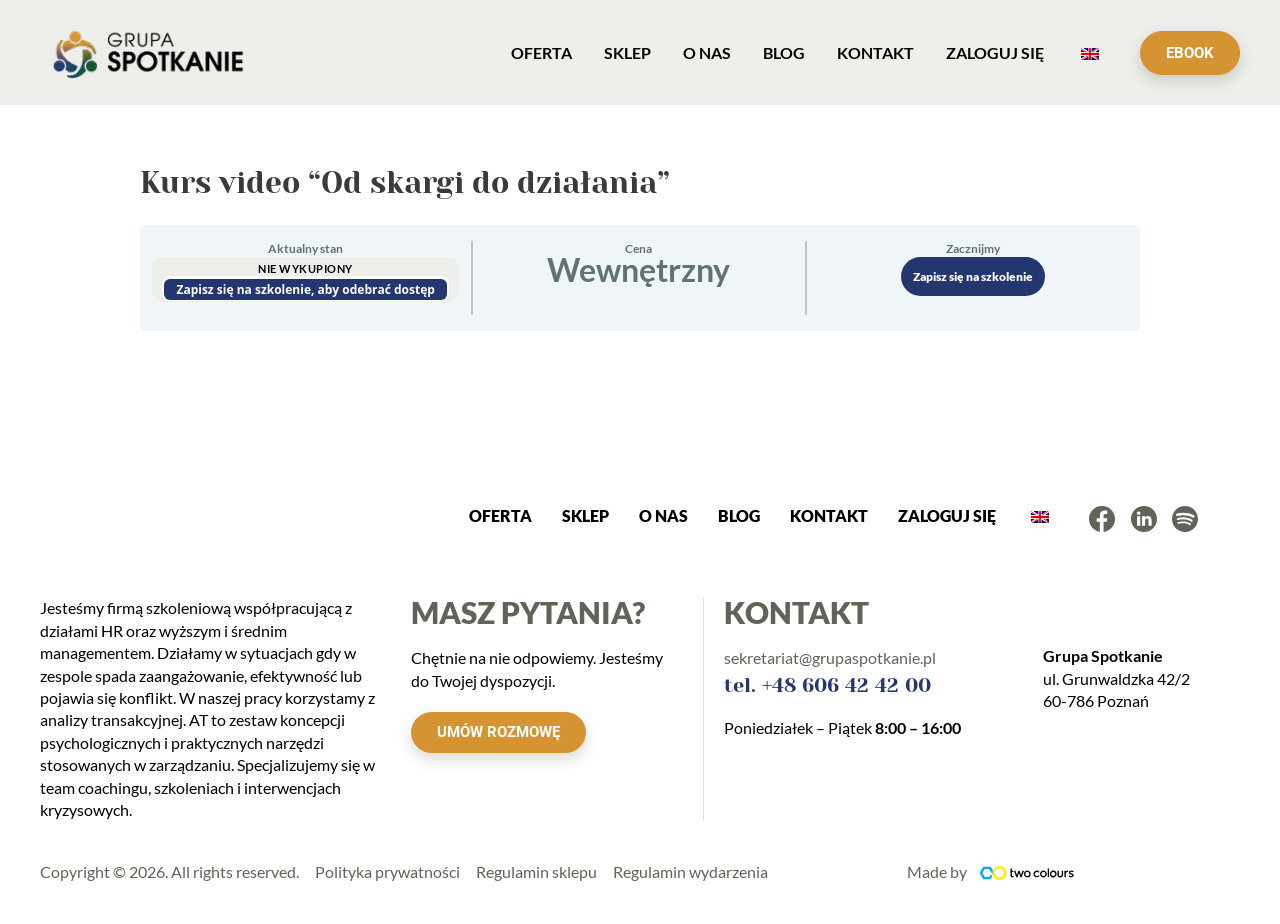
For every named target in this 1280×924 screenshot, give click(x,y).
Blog (739, 515)
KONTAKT (829, 515)
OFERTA (500, 515)
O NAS (663, 515)
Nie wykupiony (305, 268)
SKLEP (585, 515)
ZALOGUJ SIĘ (947, 515)
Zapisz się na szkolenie (973, 276)
